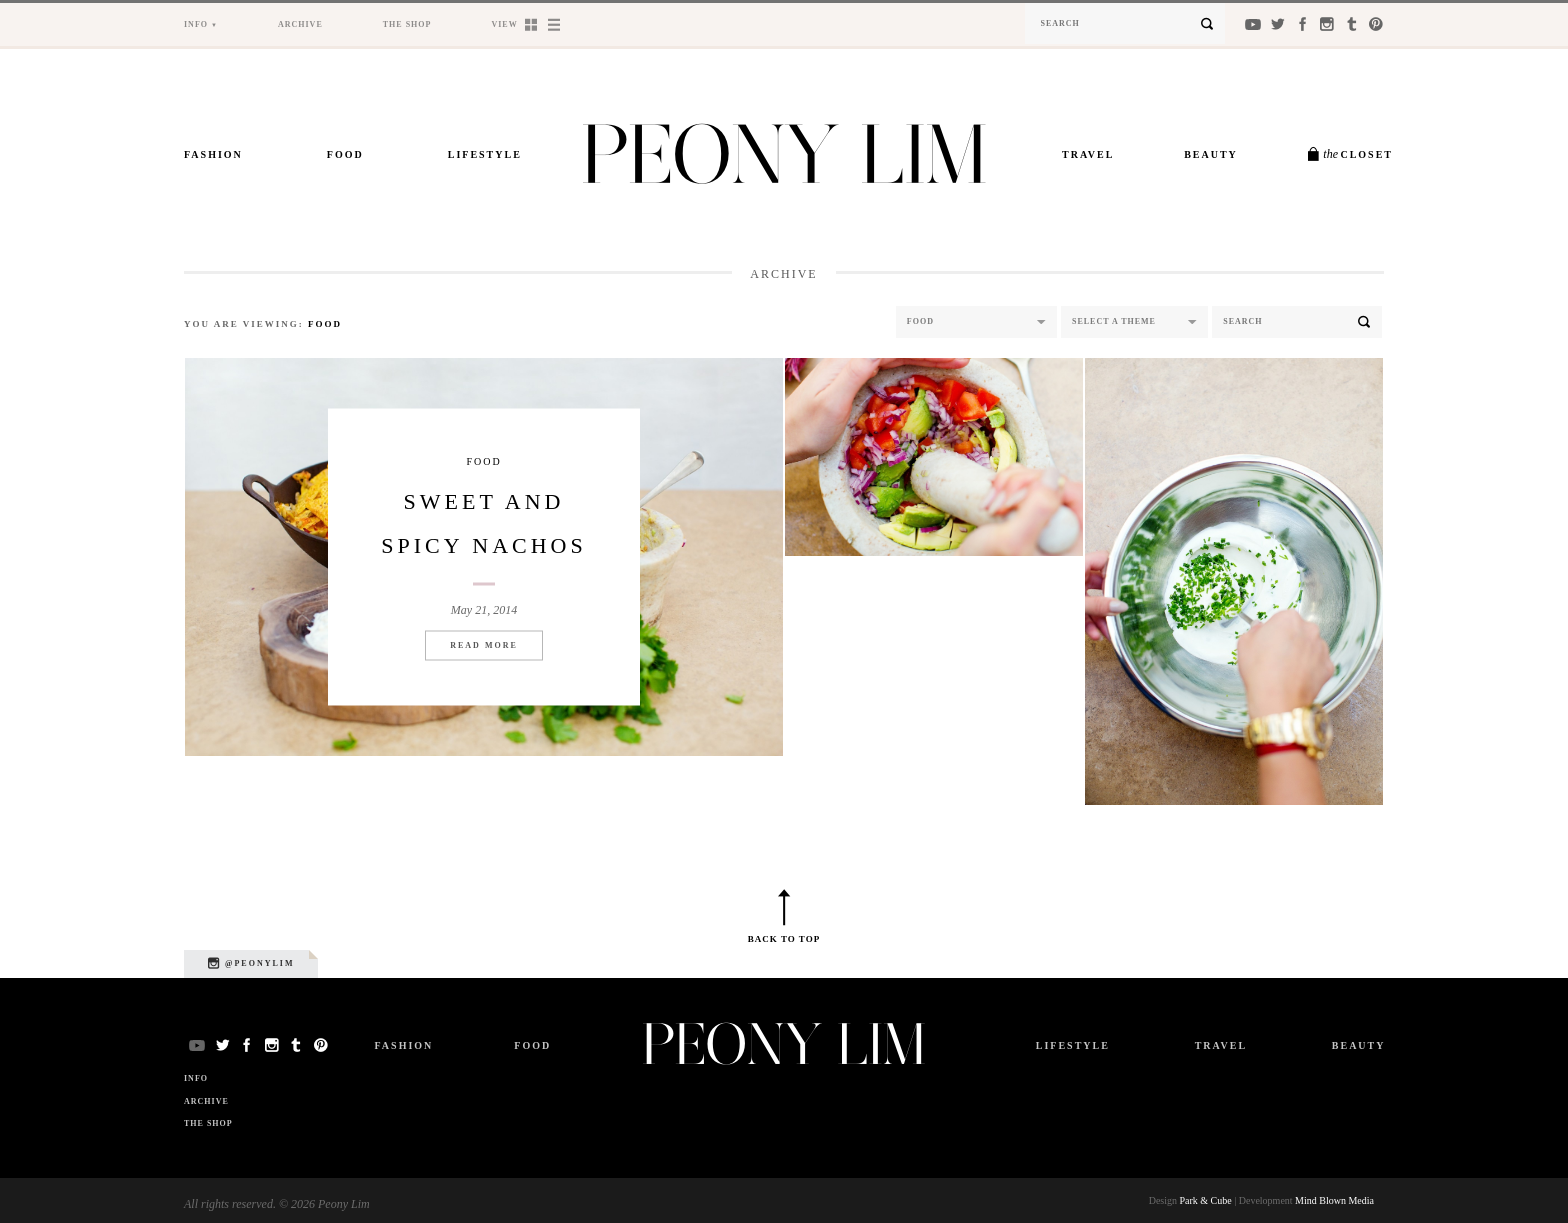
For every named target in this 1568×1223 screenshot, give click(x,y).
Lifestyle (485, 154)
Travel (1088, 154)
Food (345, 154)
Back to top (784, 939)
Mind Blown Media (1334, 1200)
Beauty (1211, 154)
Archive (300, 24)
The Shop (407, 24)
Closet (1358, 154)
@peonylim (251, 963)
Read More (484, 644)
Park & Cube (1206, 1200)
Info (196, 24)
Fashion (213, 154)
